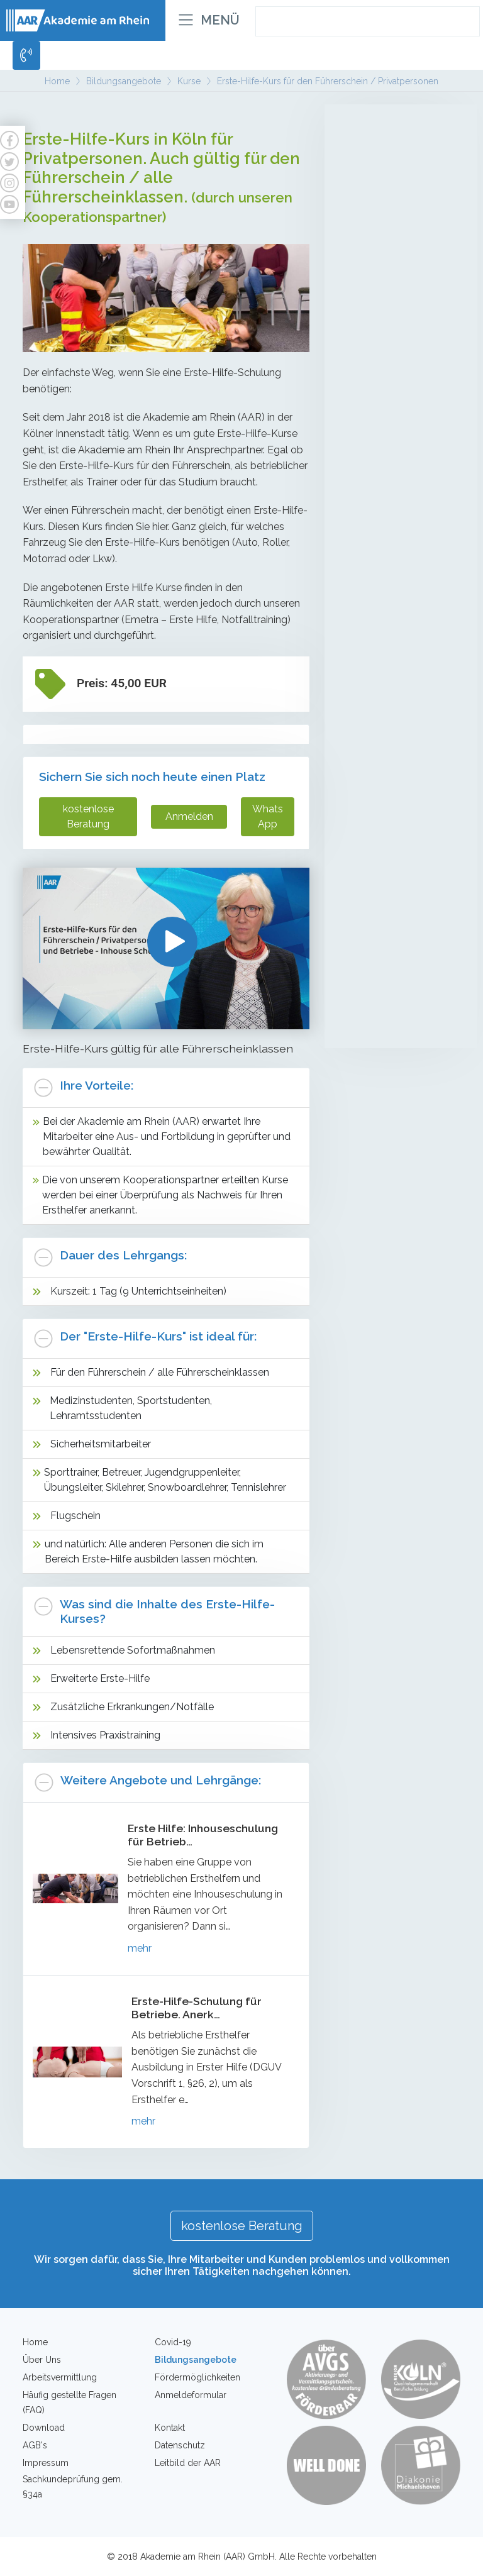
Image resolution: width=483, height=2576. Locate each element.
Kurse (358, 803)
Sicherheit (370, 303)
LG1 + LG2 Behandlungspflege (381, 209)
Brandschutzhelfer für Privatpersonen (386, 957)
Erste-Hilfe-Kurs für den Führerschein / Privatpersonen (394, 841)
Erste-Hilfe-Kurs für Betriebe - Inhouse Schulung (398, 884)
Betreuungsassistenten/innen (400, 179)
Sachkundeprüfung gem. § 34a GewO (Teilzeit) (394, 457)
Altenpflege (374, 117)
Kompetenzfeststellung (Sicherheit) (388, 593)
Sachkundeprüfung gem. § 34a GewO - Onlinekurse (394, 494)
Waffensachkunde (378, 1024)
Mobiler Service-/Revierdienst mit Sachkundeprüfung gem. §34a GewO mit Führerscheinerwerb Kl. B (400, 543)
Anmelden (189, 816)
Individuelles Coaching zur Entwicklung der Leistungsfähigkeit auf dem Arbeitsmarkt (395, 745)
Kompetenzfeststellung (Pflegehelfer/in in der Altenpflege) (388, 252)
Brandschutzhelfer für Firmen (386, 993)
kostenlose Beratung (88, 816)
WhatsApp (267, 816)
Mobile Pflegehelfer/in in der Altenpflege (398, 149)
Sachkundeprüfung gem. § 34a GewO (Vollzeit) (394, 421)
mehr (140, 1948)
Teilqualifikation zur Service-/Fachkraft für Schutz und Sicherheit (400, 378)
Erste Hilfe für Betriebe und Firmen (395, 920)
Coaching (368, 700)
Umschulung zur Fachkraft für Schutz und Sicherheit (395, 334)
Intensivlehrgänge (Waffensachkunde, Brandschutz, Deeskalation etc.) (395, 643)
